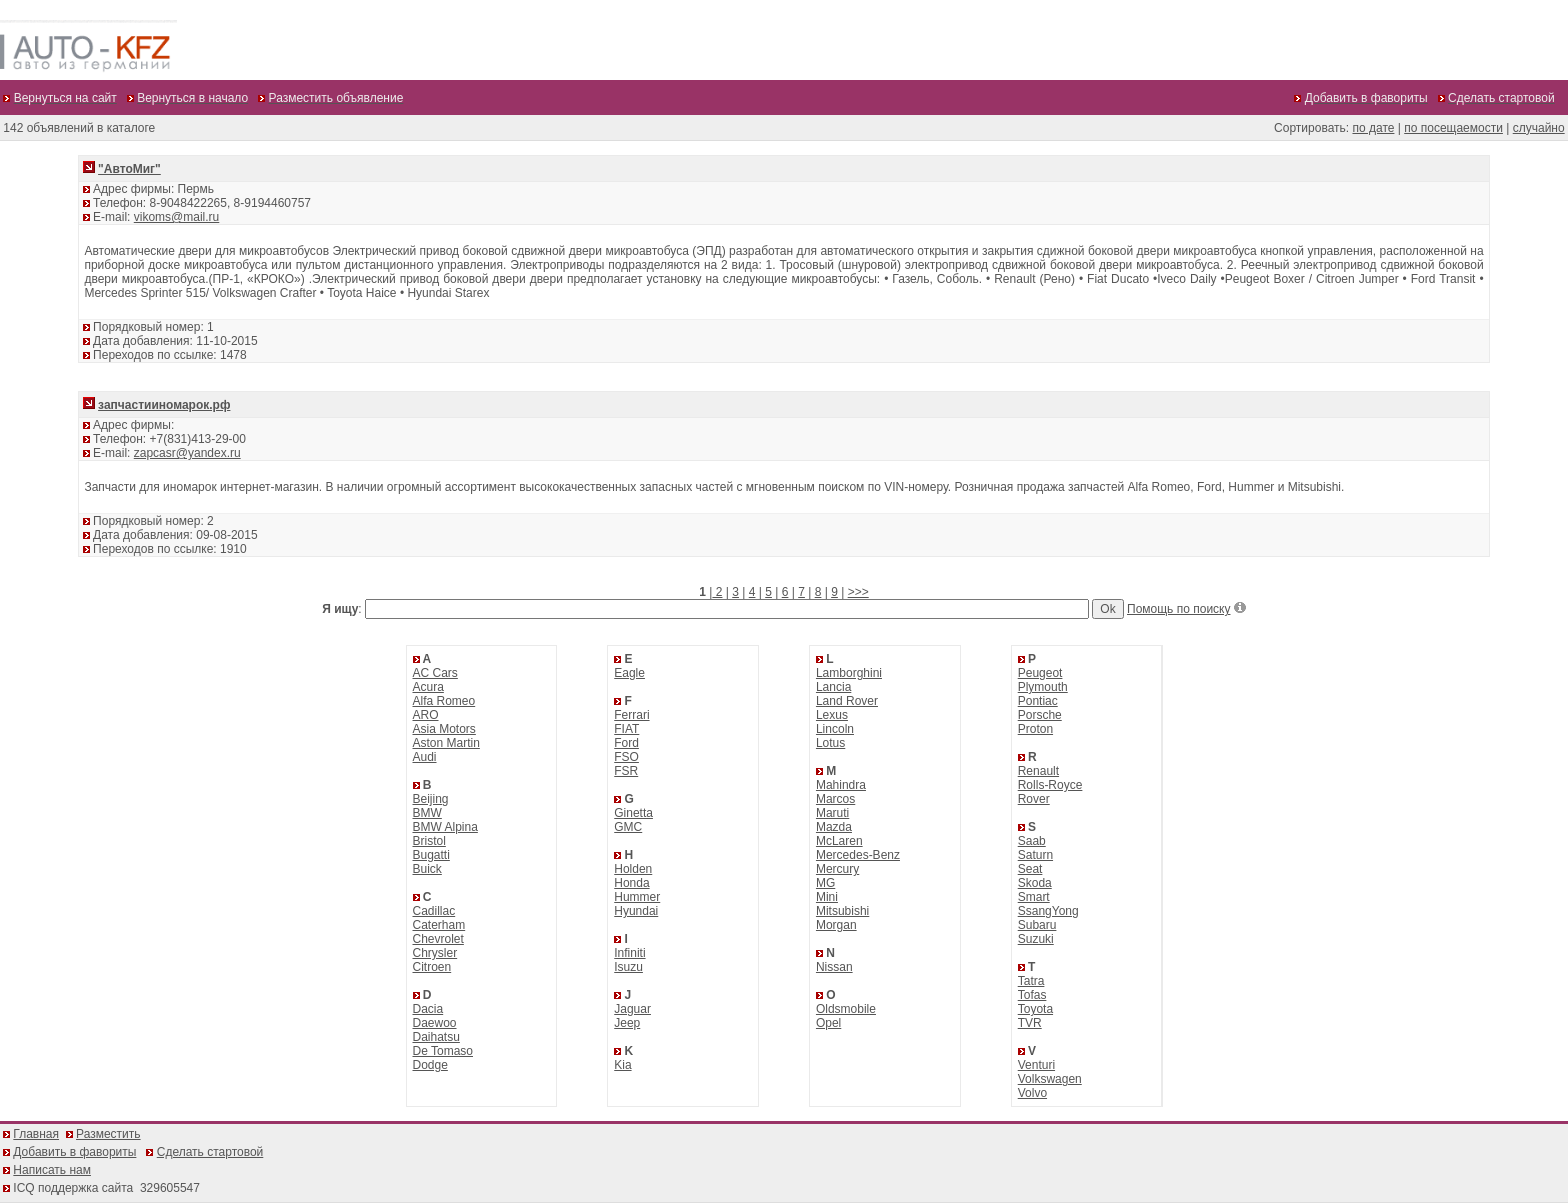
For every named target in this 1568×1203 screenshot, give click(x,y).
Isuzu (628, 967)
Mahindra (841, 785)
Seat (1030, 869)
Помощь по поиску (1178, 609)
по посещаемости (1453, 128)
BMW (427, 813)
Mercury (837, 869)
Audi (425, 757)
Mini (827, 897)
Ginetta (633, 813)
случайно (1539, 128)
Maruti (832, 813)
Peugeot (1040, 673)
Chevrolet (438, 939)
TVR (1030, 1023)
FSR (626, 771)
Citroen (432, 967)
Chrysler (435, 953)
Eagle (629, 673)
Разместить (108, 1134)
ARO (426, 715)
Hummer (637, 897)
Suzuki (1036, 939)
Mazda (834, 827)
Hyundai (636, 911)
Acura (428, 687)
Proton (1035, 729)
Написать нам (52, 1170)
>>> (858, 592)
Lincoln (835, 729)
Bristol (429, 841)
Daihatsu (436, 1037)
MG (825, 883)
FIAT (626, 729)
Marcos (835, 799)
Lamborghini (849, 673)
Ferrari (631, 715)
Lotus (830, 743)
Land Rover (847, 701)
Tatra (1031, 981)
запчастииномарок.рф (164, 405)
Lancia (833, 687)
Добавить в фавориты (74, 1152)
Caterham (439, 925)
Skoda (1035, 883)
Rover (1034, 799)
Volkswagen (1050, 1079)
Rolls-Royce (1050, 785)
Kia (622, 1065)
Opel (828, 1023)
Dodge (430, 1065)
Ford (626, 743)
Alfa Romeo (444, 701)
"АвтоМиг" (129, 169)
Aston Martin (446, 743)
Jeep (627, 1023)
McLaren (839, 841)
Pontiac (1038, 701)
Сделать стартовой (210, 1152)
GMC (628, 827)
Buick (427, 869)
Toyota (1035, 1009)
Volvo (1032, 1093)
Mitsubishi (842, 911)
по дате (1373, 128)
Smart (1034, 897)
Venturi (1036, 1065)
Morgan (836, 925)
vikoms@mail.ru (177, 217)
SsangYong (1048, 911)
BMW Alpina (445, 827)
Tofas (1032, 995)
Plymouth (1043, 687)
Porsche (1040, 715)
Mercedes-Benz (858, 855)
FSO (626, 757)
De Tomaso (443, 1051)
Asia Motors (444, 729)
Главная (36, 1134)
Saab (1032, 841)
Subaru (1037, 925)
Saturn (1035, 855)
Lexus (832, 715)
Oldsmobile (846, 1009)
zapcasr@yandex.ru (187, 453)
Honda (631, 883)
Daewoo (435, 1023)
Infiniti (629, 953)
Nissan (834, 967)
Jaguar (632, 1009)
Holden (633, 869)
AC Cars (435, 673)
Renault (1038, 771)
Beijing (431, 799)
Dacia (428, 1009)
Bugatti (431, 855)
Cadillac (434, 911)
